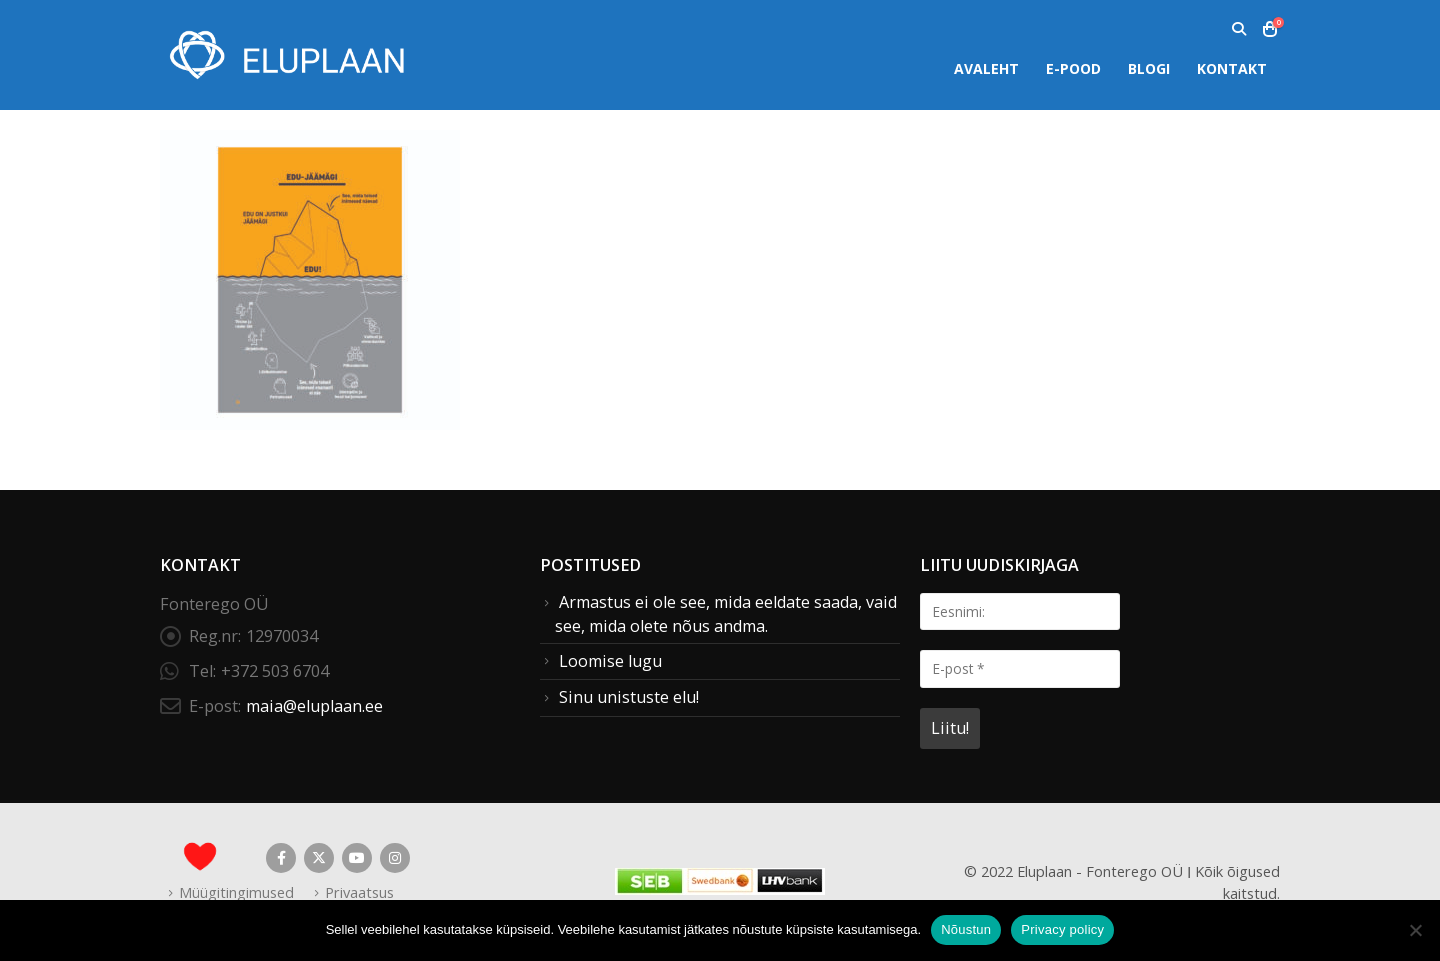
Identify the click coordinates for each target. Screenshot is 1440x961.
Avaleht (986, 68)
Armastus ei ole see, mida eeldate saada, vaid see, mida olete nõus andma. (726, 614)
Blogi (1149, 68)
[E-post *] (1020, 668)
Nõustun (966, 929)
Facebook (281, 858)
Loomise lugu (610, 661)
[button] (1238, 29)
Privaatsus (359, 892)
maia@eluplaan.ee (314, 706)
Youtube (357, 858)
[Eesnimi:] (1020, 611)
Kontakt (1232, 68)
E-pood (1073, 68)
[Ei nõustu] (1415, 930)
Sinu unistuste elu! (629, 697)
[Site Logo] (285, 54)
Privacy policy (1062, 929)
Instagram (395, 858)
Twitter (319, 858)
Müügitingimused (236, 892)
